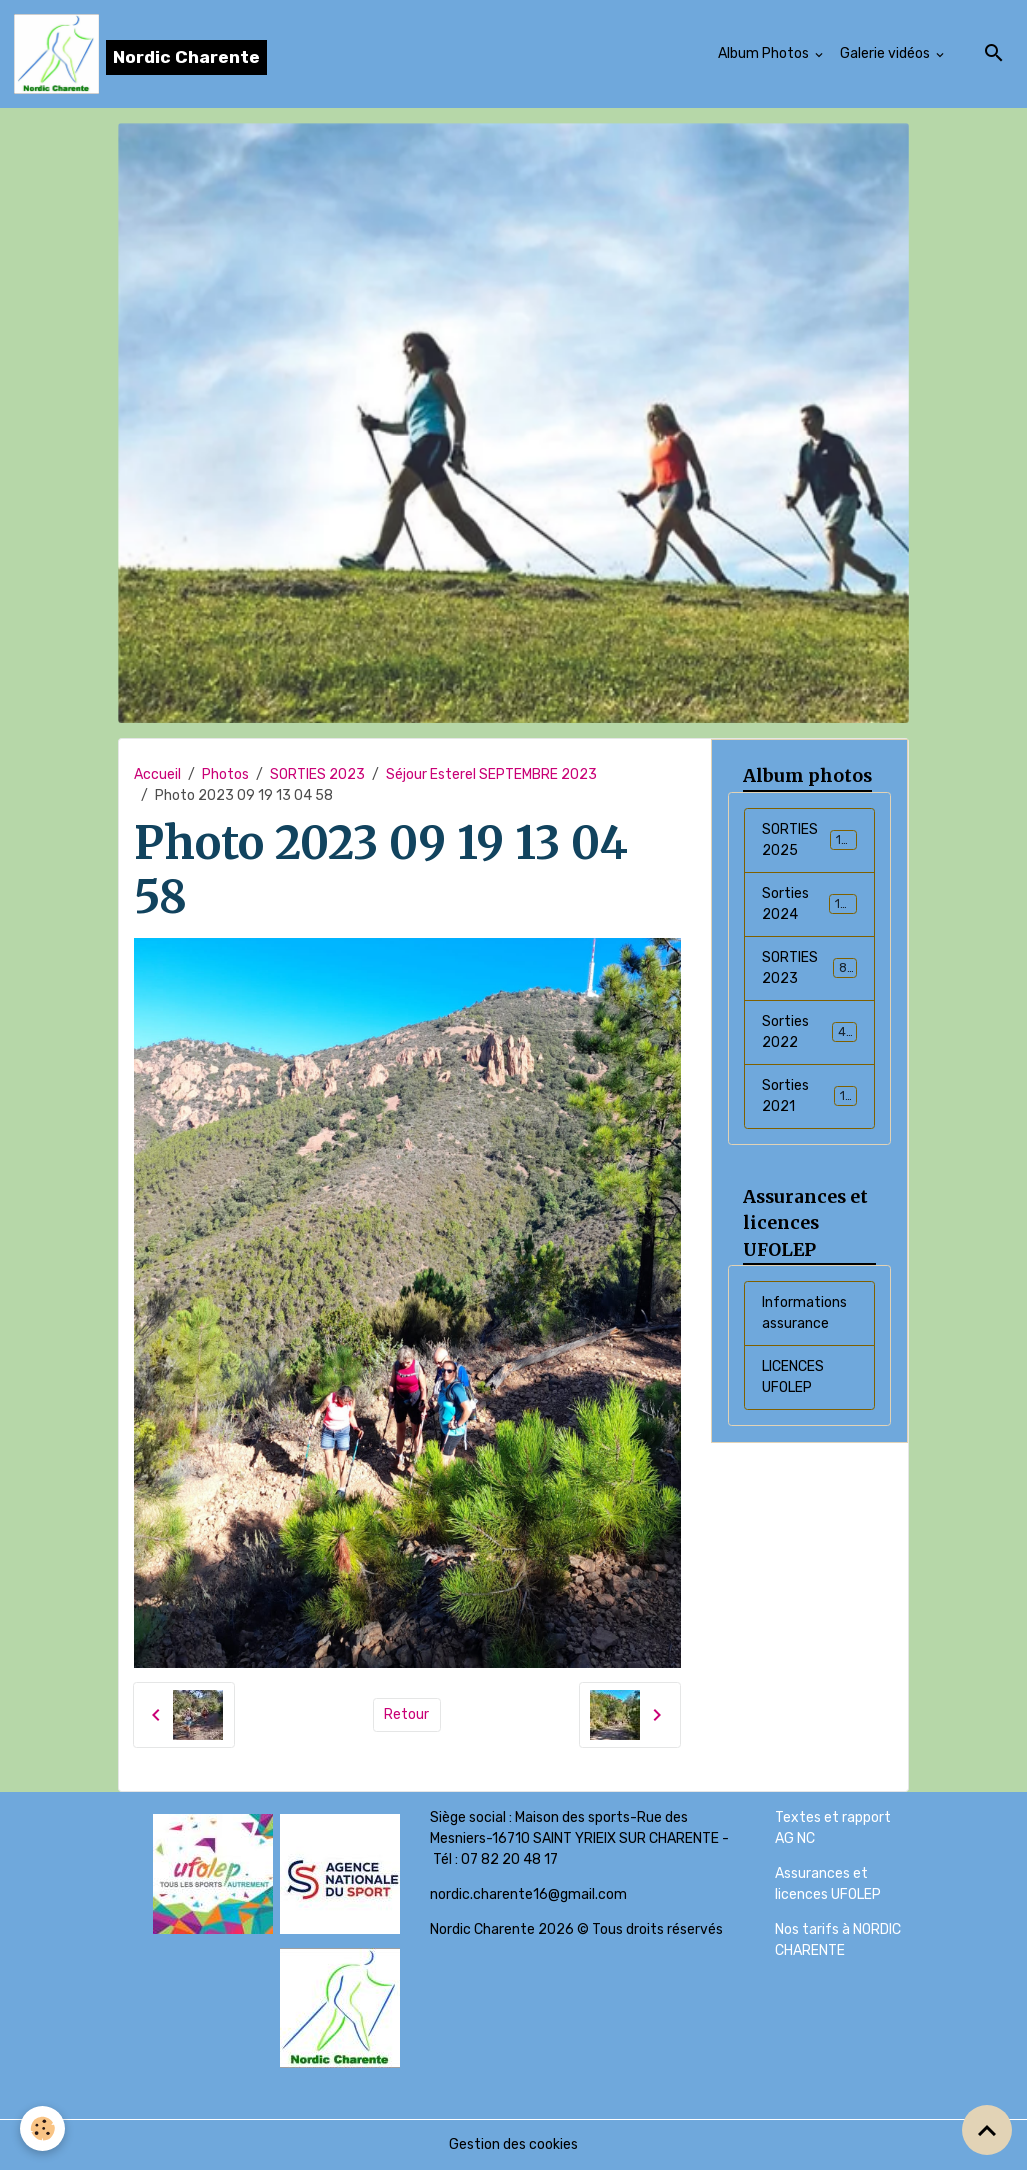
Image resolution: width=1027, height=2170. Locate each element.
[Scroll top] (987, 2130)
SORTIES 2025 (809, 840)
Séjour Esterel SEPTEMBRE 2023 (491, 774)
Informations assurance (804, 1313)
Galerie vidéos (886, 53)
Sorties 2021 (809, 1096)
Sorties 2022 (809, 1032)
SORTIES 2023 (317, 774)
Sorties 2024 (809, 904)
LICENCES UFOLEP (793, 1377)
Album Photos (765, 53)
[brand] (140, 54)
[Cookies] (42, 2128)
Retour (406, 1714)
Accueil (157, 774)
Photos (225, 774)
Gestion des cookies (513, 2144)
